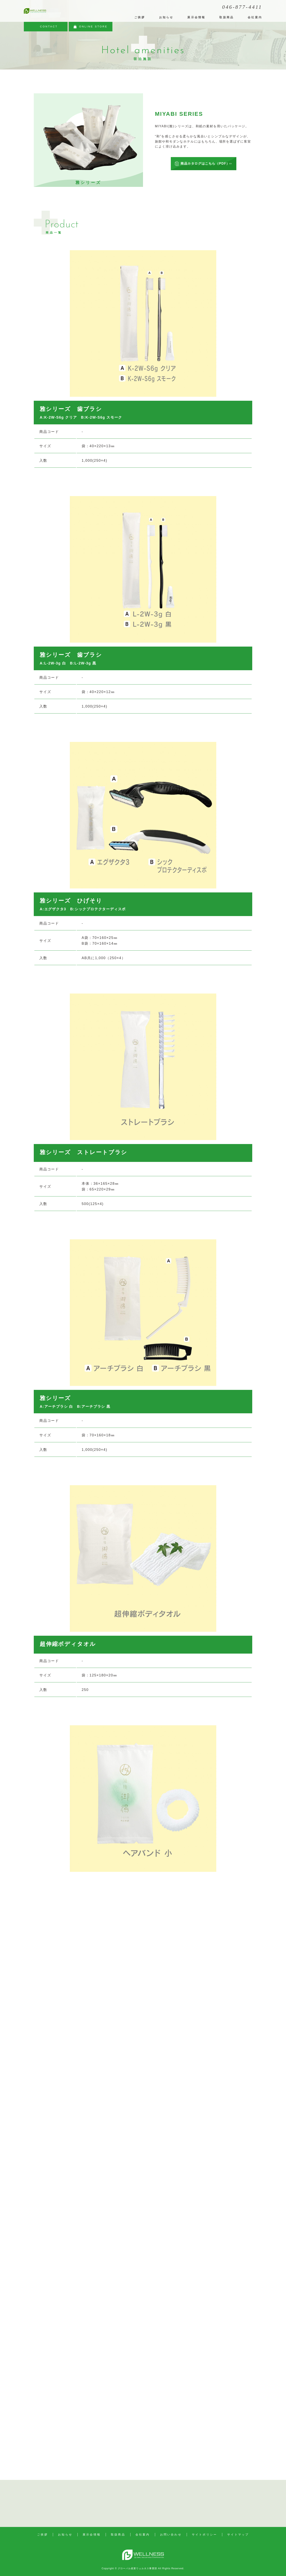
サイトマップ (238, 2534)
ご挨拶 (139, 17)
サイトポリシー (204, 2534)
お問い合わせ (171, 2534)
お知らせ (166, 17)
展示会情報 (196, 17)
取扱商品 (226, 17)
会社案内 (255, 17)
